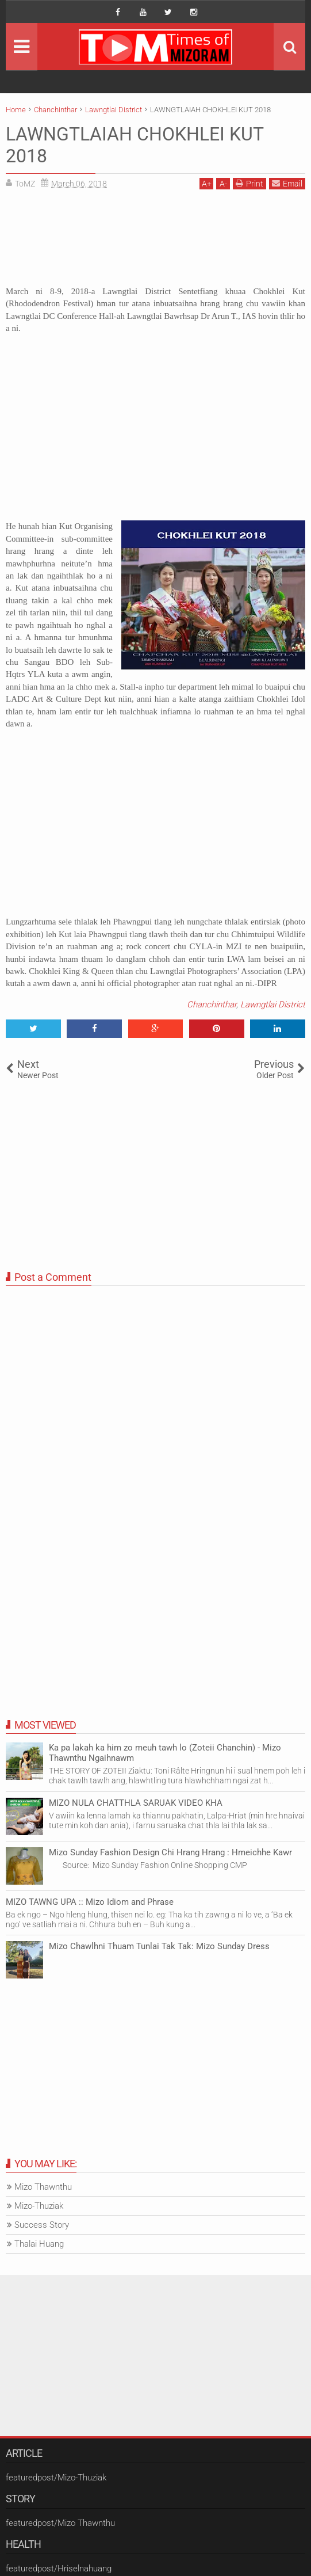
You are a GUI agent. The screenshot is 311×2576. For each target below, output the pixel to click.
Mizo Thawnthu (43, 2187)
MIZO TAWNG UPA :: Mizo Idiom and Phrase (90, 1902)
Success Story (41, 2225)
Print (249, 183)
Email (287, 183)
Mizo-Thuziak (38, 2206)
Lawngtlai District (272, 1004)
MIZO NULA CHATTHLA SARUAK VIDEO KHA (135, 1803)
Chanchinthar (211, 1004)
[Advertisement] (155, 242)
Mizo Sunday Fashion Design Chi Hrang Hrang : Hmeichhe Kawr (170, 1852)
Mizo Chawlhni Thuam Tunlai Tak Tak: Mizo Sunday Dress (159, 1946)
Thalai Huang (39, 2244)
